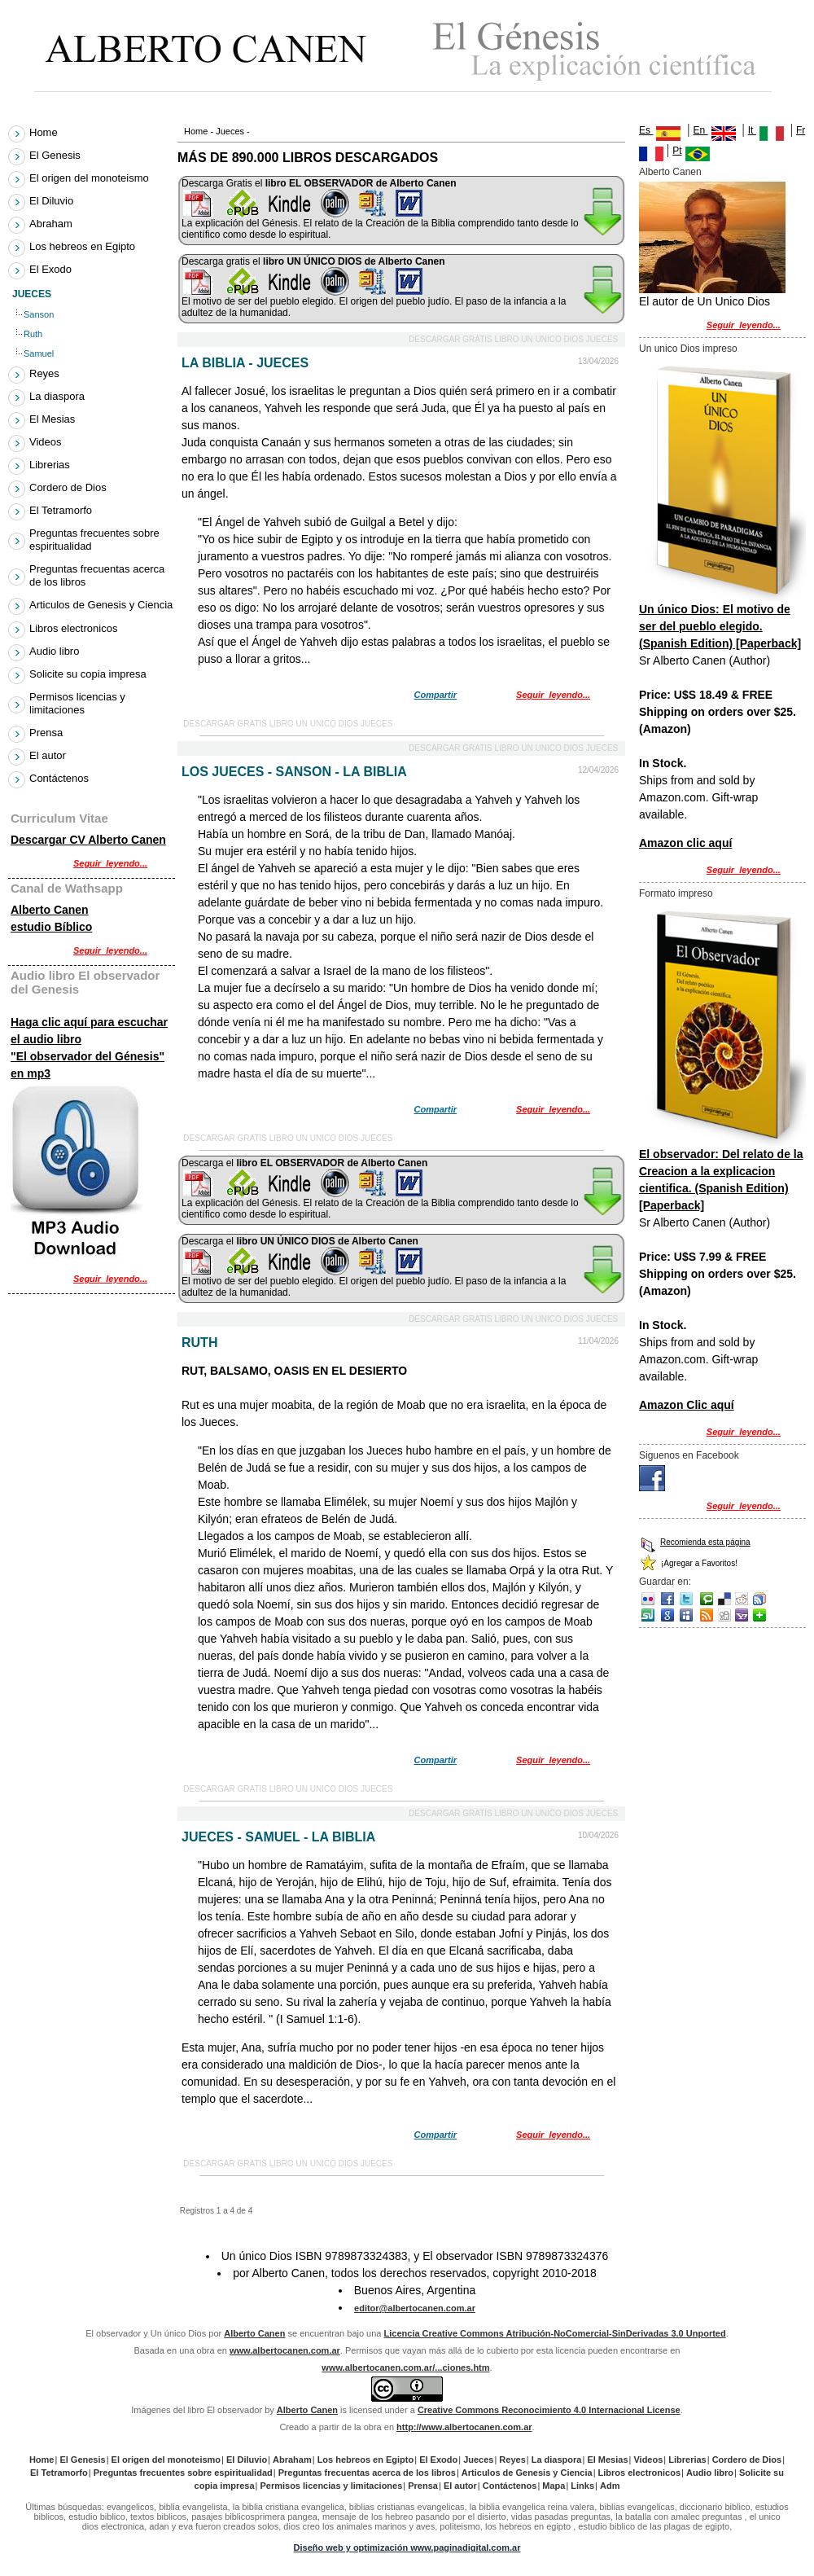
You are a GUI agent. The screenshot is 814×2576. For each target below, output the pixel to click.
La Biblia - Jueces (245, 363)
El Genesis (56, 155)
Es (660, 130)
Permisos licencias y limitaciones (77, 703)
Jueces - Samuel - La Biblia (278, 1837)
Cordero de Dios (69, 487)
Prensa (48, 732)
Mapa (553, 2485)
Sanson (40, 314)
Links (582, 2485)
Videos (47, 442)
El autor (49, 755)
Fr (800, 130)
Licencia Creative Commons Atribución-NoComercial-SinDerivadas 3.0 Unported (555, 2333)
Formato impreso (676, 893)
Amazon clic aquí (685, 842)
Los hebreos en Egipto (84, 246)
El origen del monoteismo (90, 178)
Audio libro (56, 651)
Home (196, 131)
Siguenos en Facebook (689, 1455)
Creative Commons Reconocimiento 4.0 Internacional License (549, 2410)
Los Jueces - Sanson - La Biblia (294, 772)
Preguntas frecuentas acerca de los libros (96, 575)
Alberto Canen (670, 172)
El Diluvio (53, 201)
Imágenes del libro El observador (196, 2410)
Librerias (51, 465)
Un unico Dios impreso (688, 348)
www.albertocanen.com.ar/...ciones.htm (405, 2367)
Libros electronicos (75, 628)
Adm (609, 2485)
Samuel (40, 353)
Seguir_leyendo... (553, 695)
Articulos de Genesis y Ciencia (101, 605)
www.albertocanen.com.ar (285, 2350)
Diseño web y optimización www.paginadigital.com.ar (407, 2547)
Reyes (46, 373)
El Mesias (54, 419)
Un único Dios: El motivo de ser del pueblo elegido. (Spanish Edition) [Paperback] (720, 626)
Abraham (52, 223)
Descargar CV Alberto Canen (88, 839)
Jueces (230, 131)
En (701, 130)
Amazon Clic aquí (686, 1404)
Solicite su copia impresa (89, 674)
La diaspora (59, 396)
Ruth (199, 1342)
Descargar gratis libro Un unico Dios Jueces (513, 339)
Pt (676, 150)
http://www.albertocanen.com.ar (464, 2427)
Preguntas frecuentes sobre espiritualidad (94, 539)
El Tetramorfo (62, 510)
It (752, 130)
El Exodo (52, 269)
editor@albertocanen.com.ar (414, 2308)
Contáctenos (59, 778)
